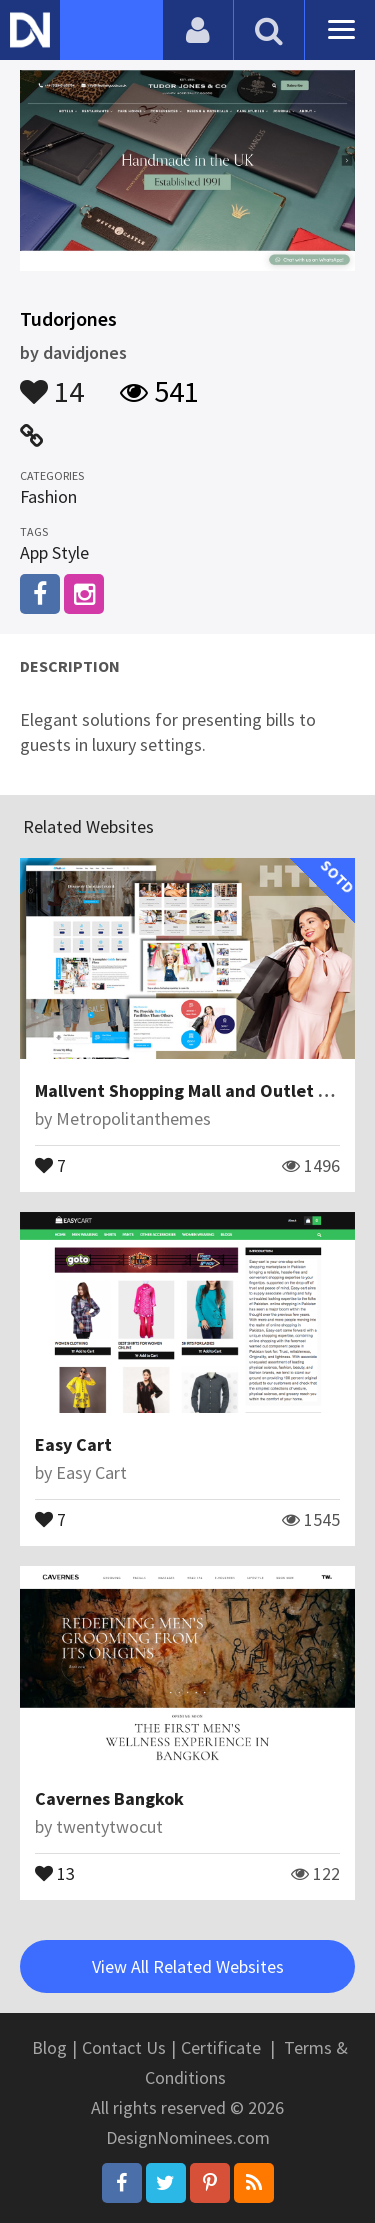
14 (52, 382)
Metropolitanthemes (133, 1118)
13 (55, 1872)
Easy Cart (73, 1444)
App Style (54, 552)
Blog (49, 2047)
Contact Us (124, 2047)
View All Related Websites (188, 1966)
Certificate (221, 2047)
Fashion (48, 496)
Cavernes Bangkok (109, 1798)
